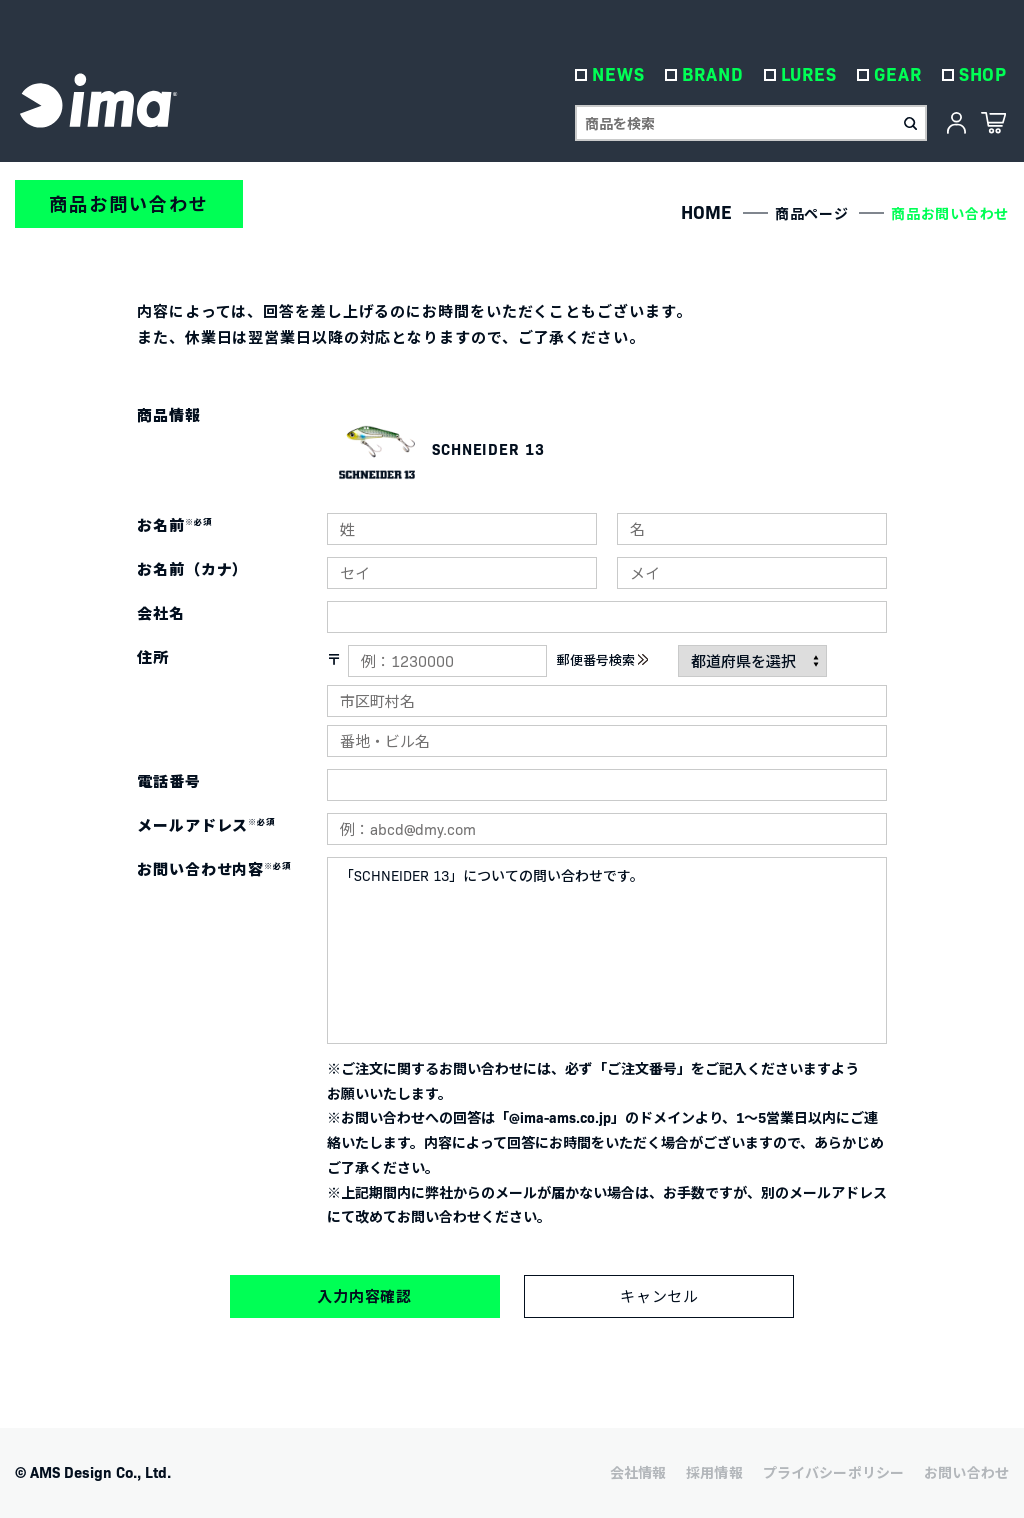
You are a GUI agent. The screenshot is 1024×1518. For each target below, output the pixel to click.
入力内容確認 (364, 1295)
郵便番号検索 (596, 659)
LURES (810, 79)
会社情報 (638, 1472)
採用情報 (714, 1472)
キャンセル (660, 1296)
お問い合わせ (966, 1472)
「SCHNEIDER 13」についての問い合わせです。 (607, 950)
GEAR (900, 79)
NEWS (620, 79)
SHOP (984, 79)
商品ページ (812, 213)
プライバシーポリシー (833, 1472)
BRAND (715, 79)
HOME (706, 211)
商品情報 (169, 414)
